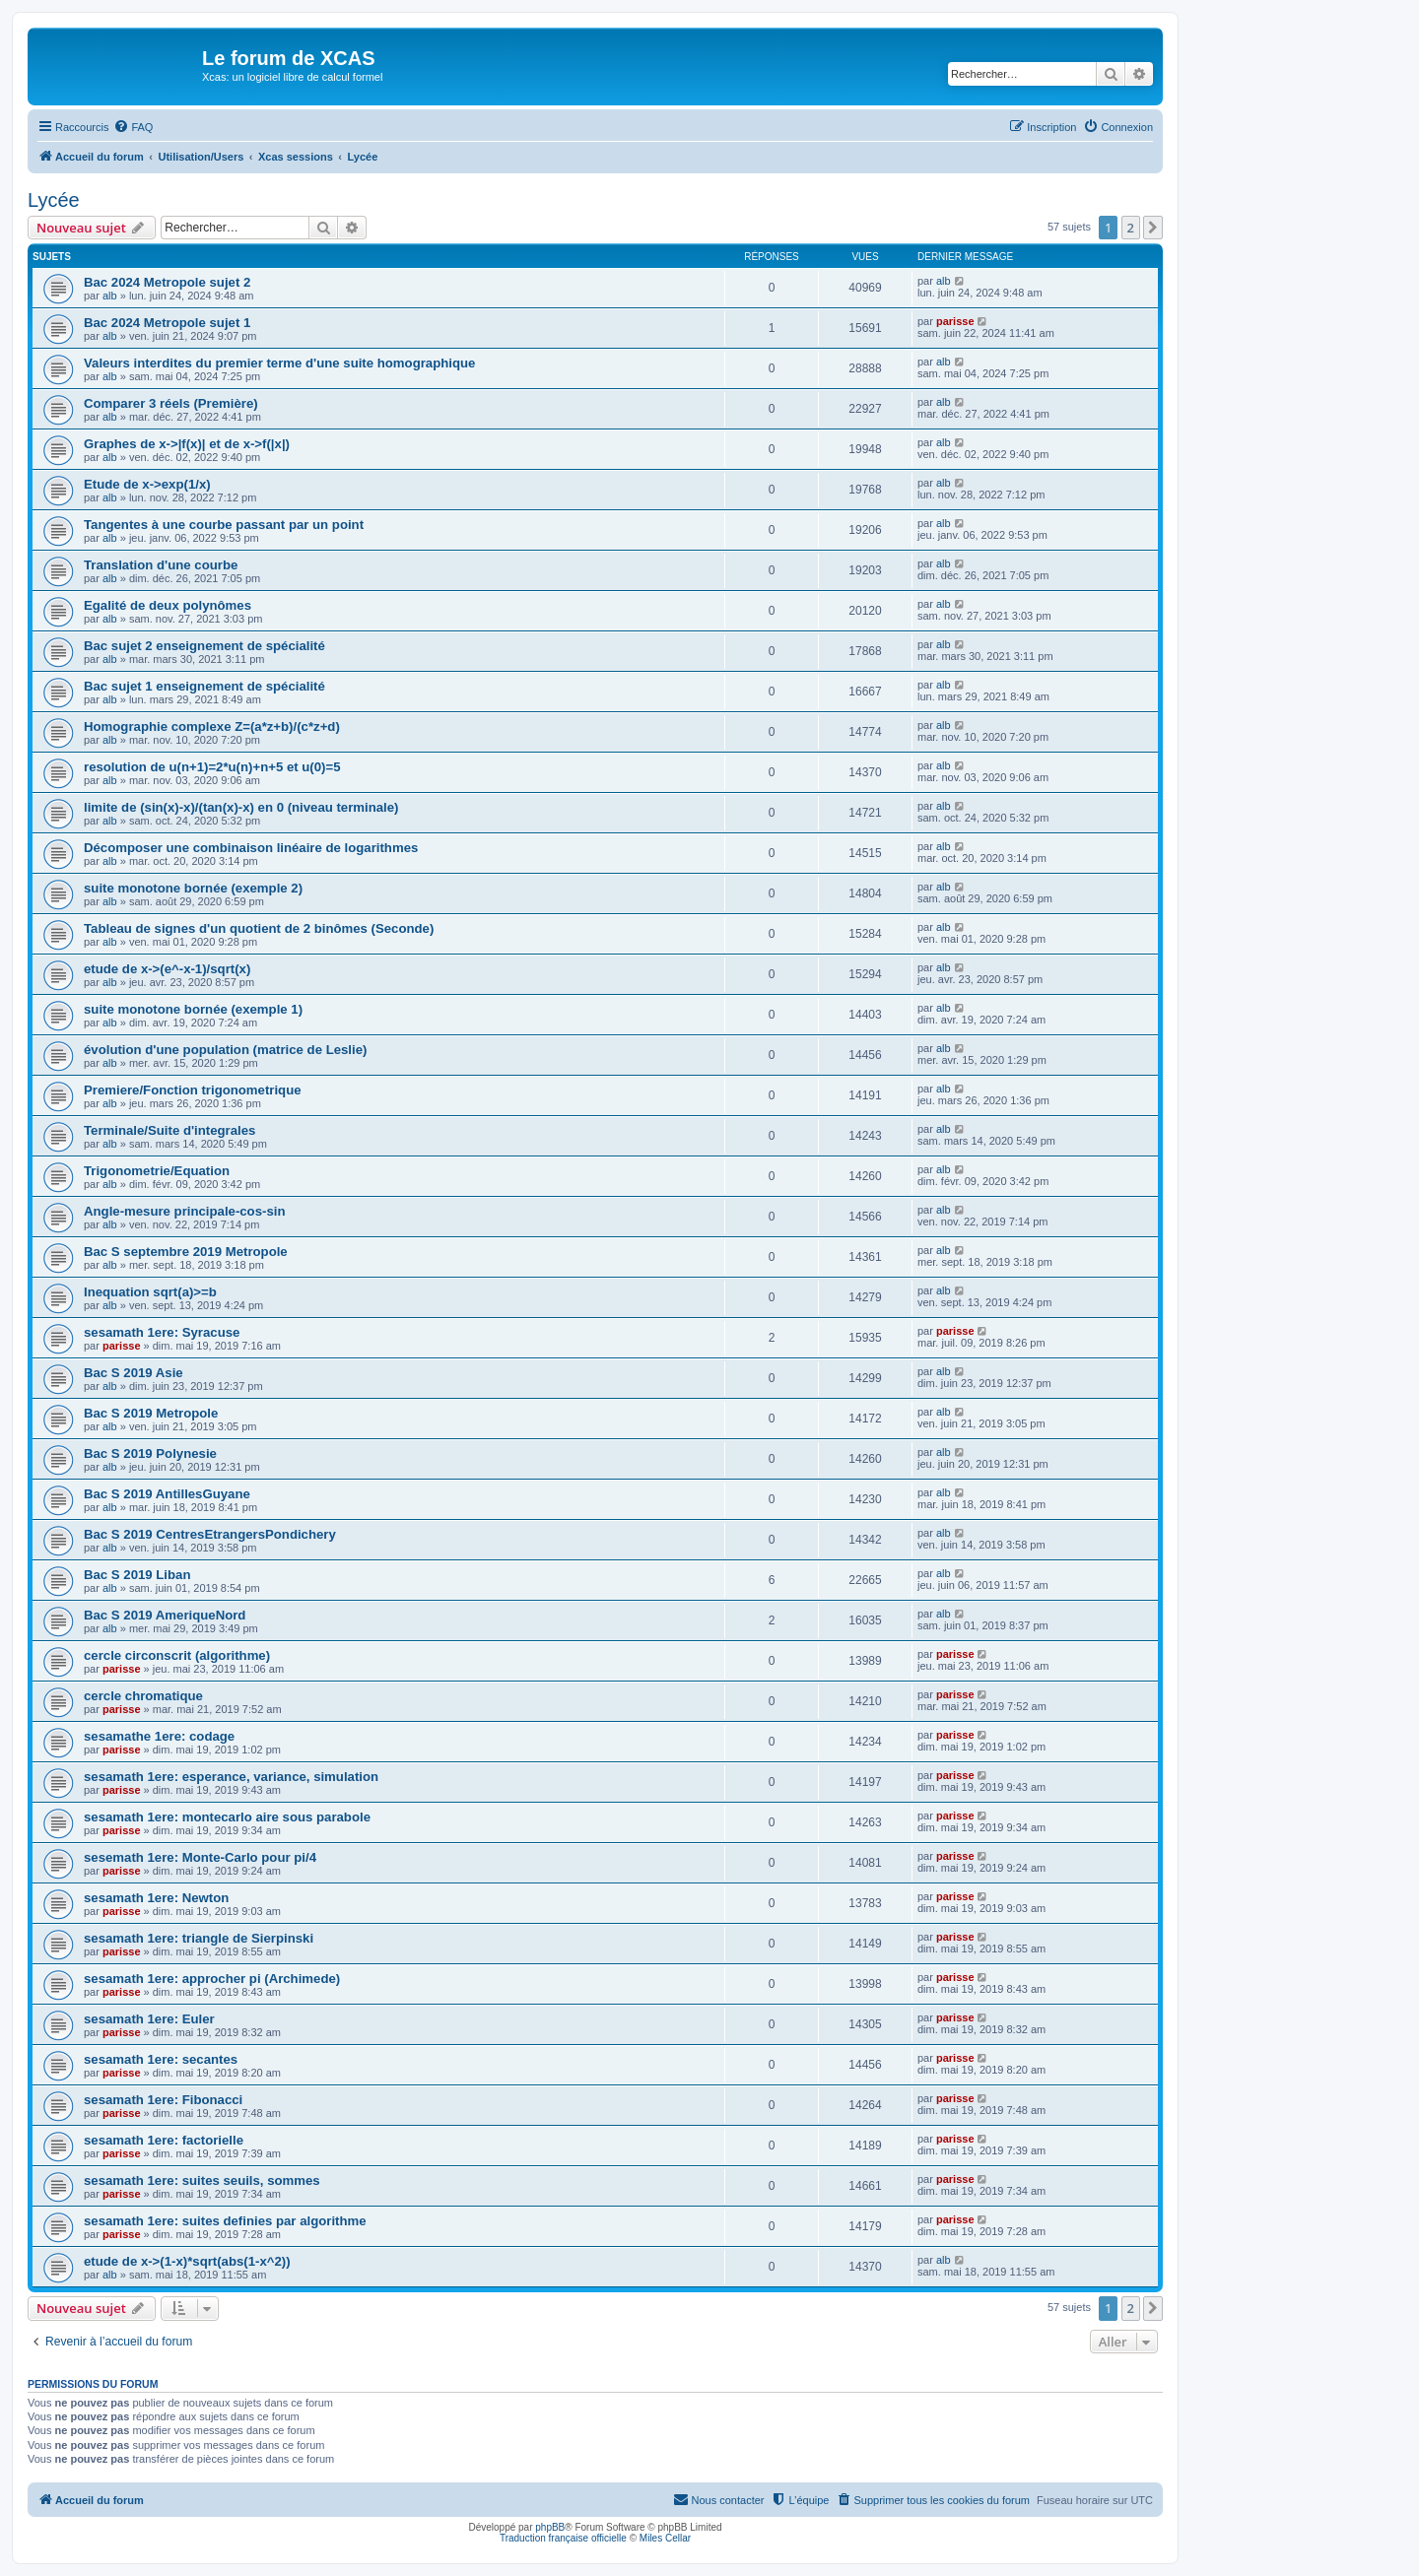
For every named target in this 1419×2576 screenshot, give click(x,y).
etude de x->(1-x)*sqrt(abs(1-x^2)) (187, 2261)
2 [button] (1130, 227)
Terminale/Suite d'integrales (169, 1130)
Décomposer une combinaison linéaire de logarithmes (251, 847)
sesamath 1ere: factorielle (163, 2140)
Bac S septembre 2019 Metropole (186, 1251)
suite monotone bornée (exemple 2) (193, 888)
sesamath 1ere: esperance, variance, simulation (231, 1776)
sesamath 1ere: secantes (160, 2059)
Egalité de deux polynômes (167, 605)
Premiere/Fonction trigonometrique (193, 1090)
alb (109, 295)
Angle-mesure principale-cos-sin (184, 1211)
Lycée (54, 200)
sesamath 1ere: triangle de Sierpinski (198, 1938)
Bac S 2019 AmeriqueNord (164, 1615)
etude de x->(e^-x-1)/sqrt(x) (167, 968)
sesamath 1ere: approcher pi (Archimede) (212, 1978)
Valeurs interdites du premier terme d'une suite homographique (279, 363)
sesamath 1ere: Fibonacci (163, 2099)
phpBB (550, 2527)
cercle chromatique (143, 1695)
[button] (1153, 227)
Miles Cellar (665, 2538)
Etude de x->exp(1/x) (147, 484)
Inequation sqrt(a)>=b (150, 1292)
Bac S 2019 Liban (137, 1574)
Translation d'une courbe (160, 565)
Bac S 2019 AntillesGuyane (167, 1493)
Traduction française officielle (563, 2538)
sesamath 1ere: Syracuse (161, 1332)
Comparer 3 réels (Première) (171, 403)
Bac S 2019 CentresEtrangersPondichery (210, 1534)
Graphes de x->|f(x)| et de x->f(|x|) (187, 443)
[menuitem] (133, 127)
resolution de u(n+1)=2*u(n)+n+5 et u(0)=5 (212, 767)
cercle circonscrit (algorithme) (177, 1655)
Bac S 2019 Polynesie (150, 1453)
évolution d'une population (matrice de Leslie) (225, 1049)
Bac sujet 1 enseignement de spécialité (204, 686)
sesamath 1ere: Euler (149, 2019)
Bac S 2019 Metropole (151, 1413)
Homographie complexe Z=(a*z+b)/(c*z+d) (212, 726)
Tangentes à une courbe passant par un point (224, 524)
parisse (955, 321)
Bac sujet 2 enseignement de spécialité (204, 645)
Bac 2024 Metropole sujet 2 (167, 282)
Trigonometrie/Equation (157, 1170)
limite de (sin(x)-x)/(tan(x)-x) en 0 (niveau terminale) (241, 807)
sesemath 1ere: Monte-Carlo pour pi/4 (200, 1857)
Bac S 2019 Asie (133, 1372)
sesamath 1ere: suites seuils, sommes (202, 2180)
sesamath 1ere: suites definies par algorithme (225, 2220)
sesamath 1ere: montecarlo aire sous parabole (227, 1817)
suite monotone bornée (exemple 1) (193, 1009)
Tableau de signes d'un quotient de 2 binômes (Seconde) (259, 928)
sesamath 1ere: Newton (156, 1897)
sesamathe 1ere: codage (159, 1736)
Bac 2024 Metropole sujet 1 (167, 322)
